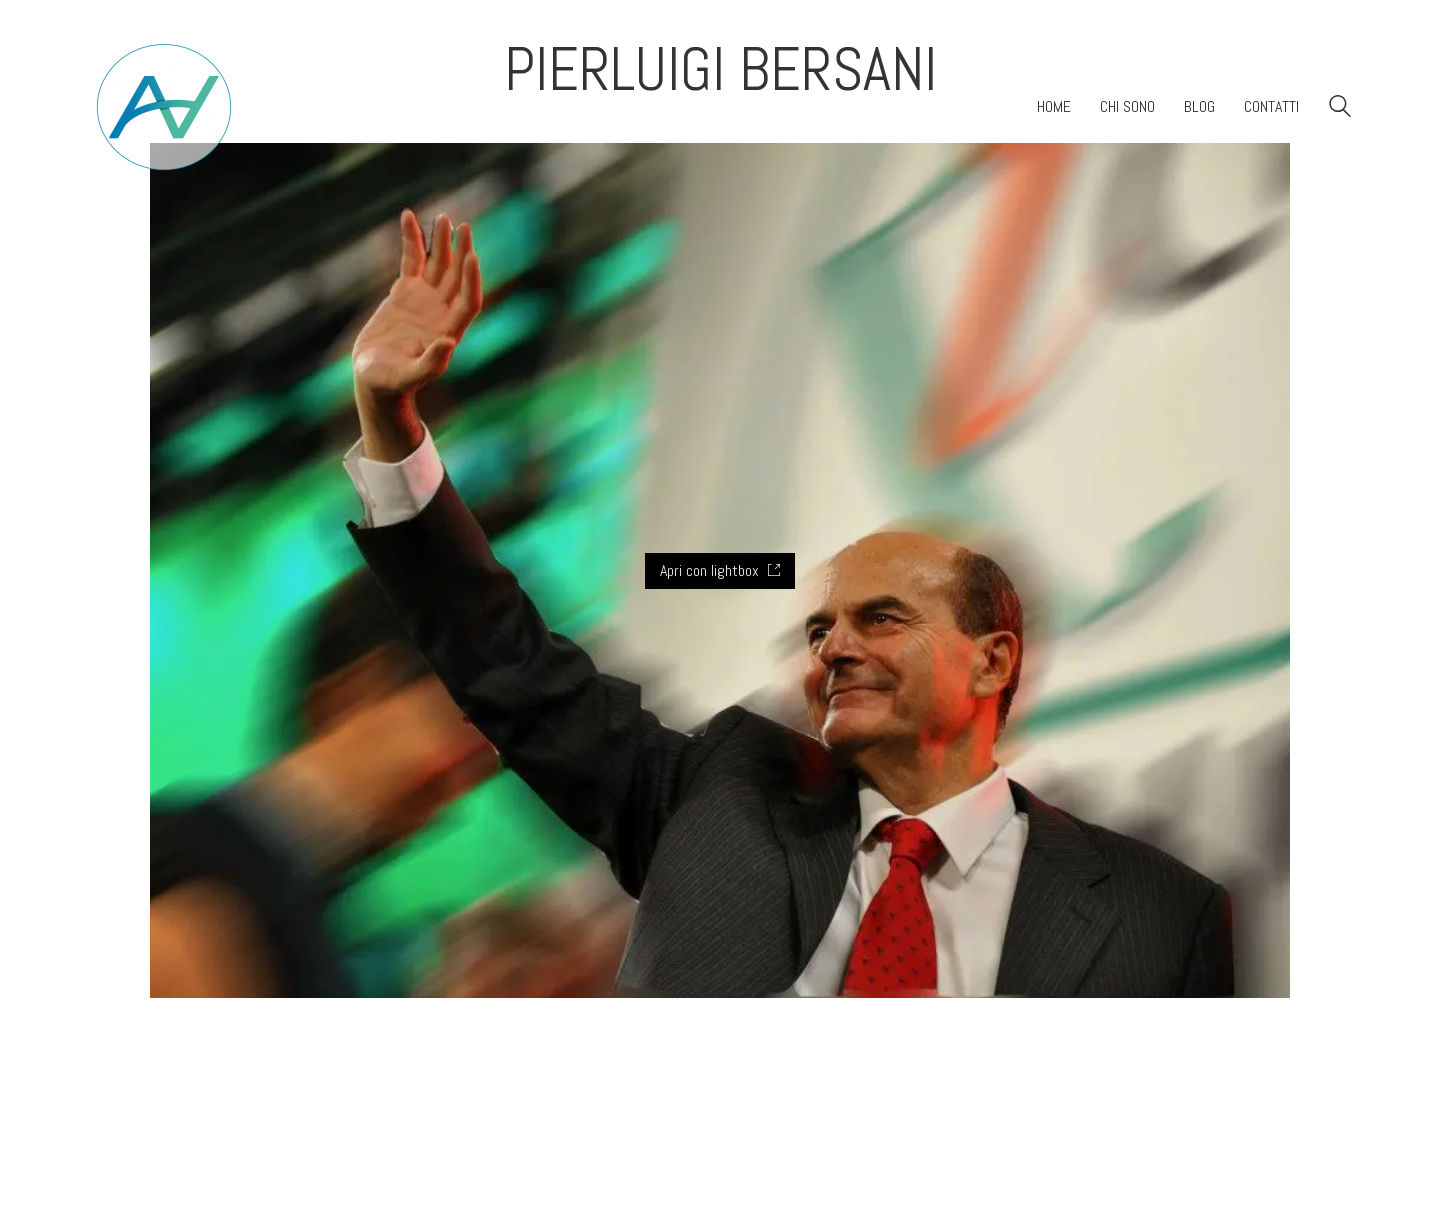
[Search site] (1340, 108)
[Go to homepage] (164, 107)
